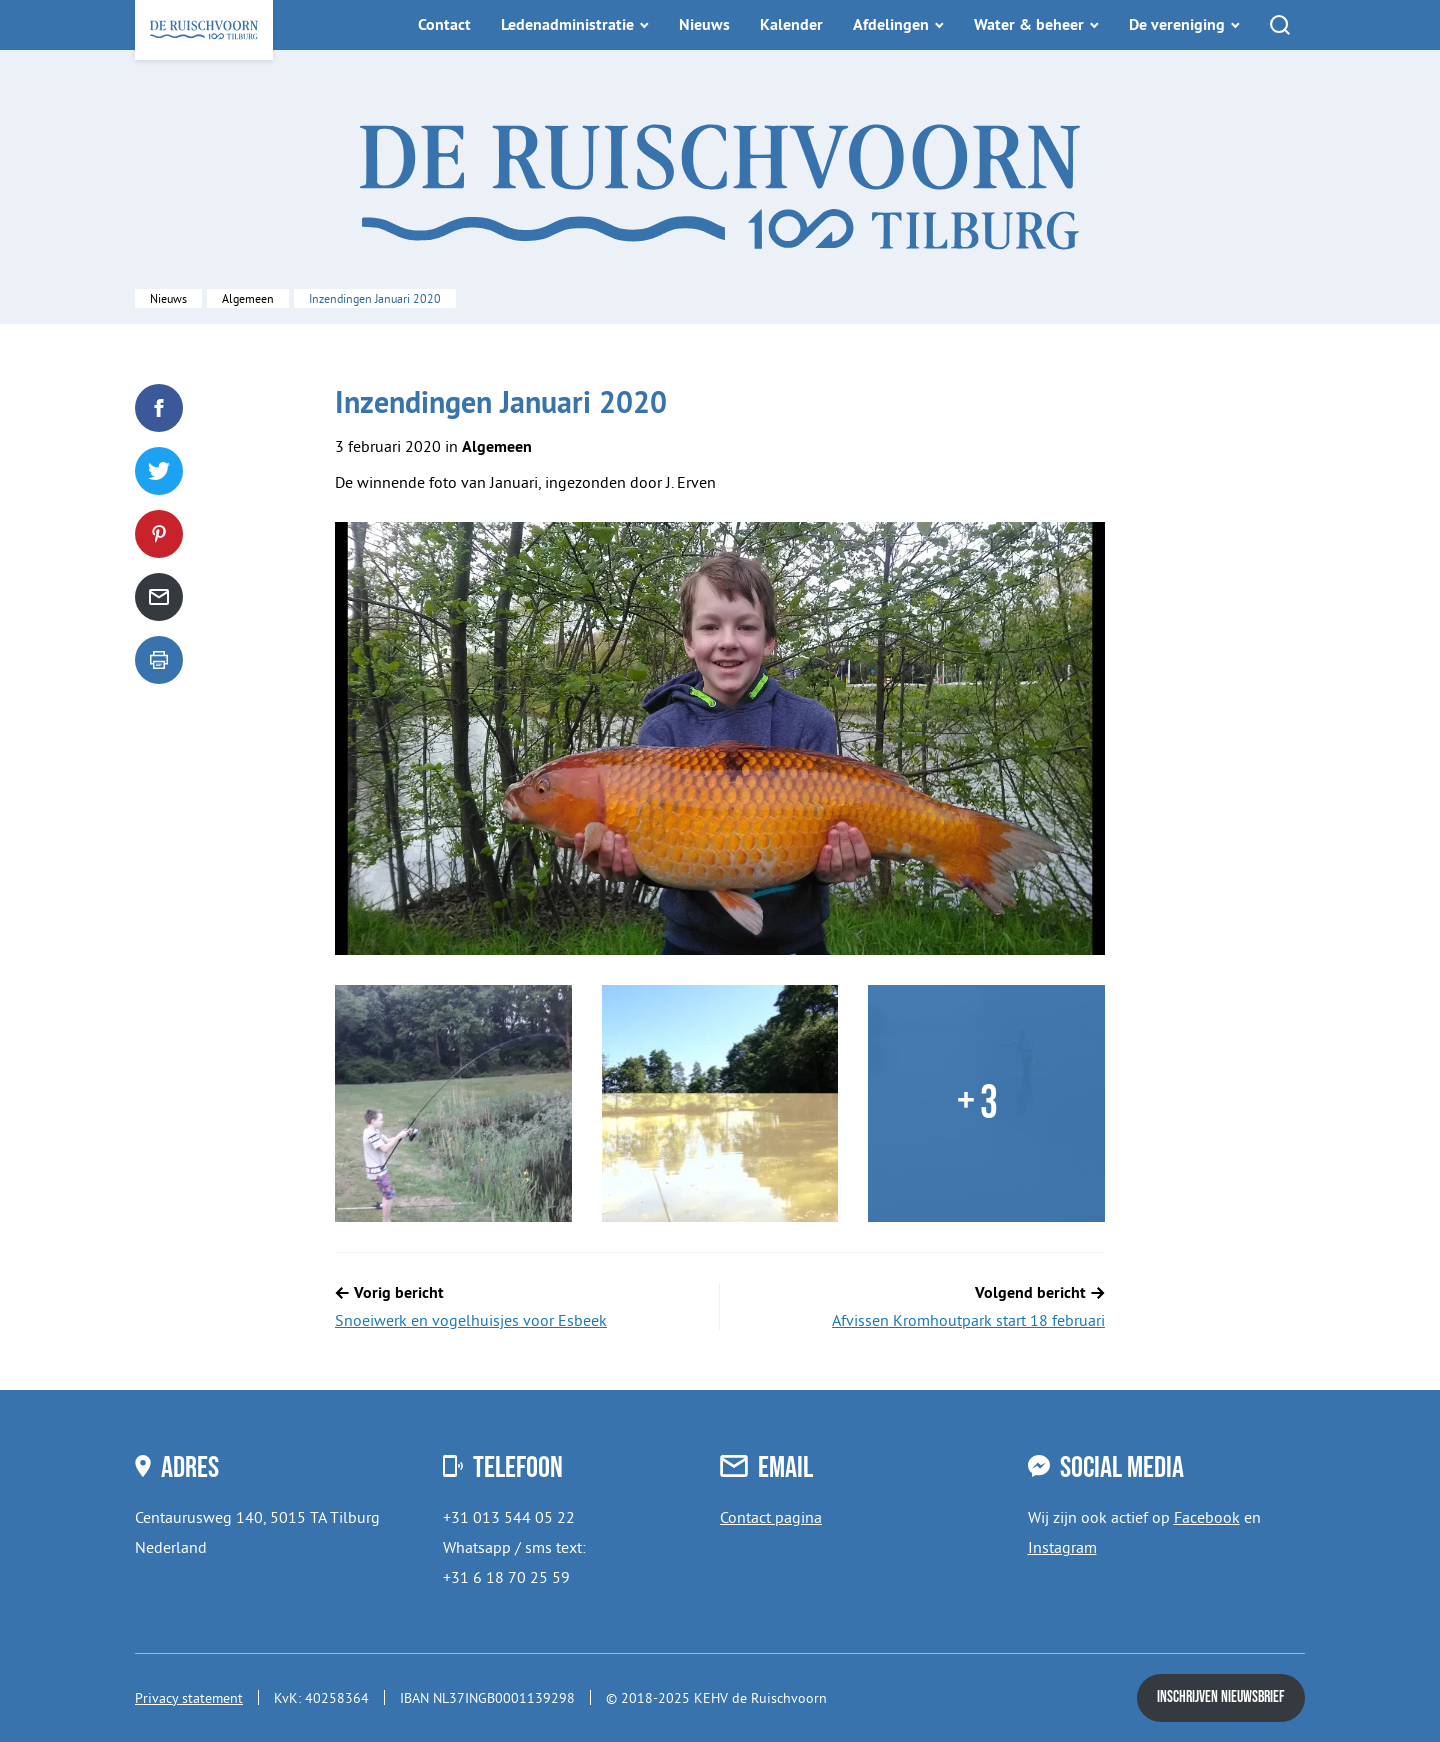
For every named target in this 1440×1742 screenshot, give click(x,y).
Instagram (1062, 1547)
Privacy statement (189, 1698)
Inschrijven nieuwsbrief (1221, 1697)
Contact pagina (771, 1517)
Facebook (1207, 1517)
